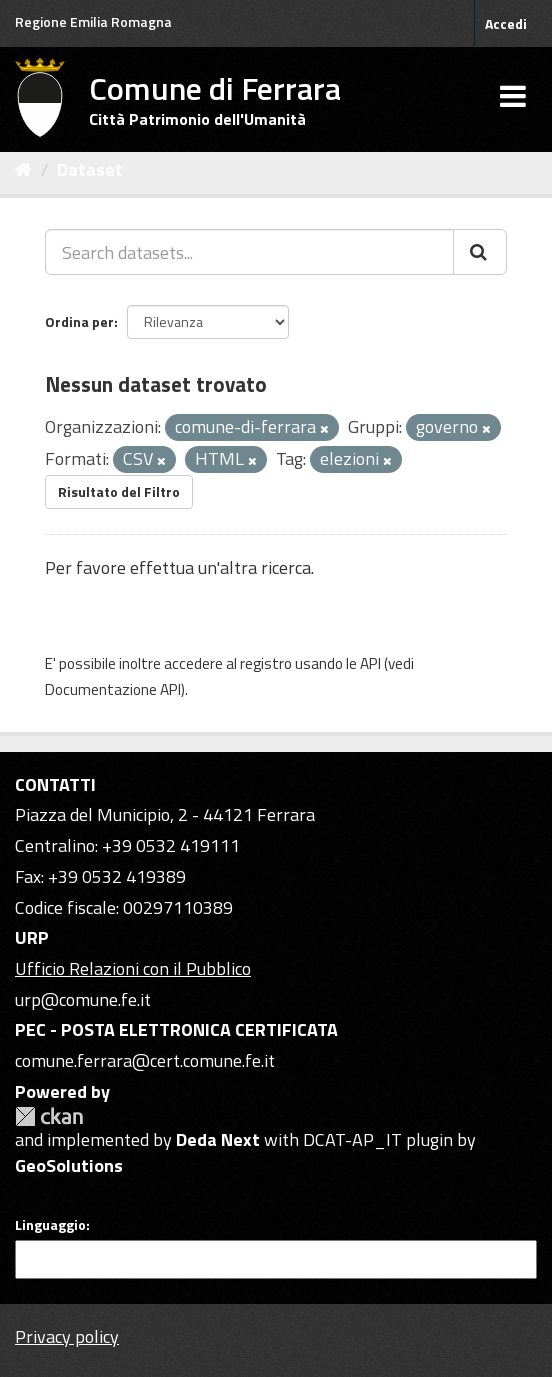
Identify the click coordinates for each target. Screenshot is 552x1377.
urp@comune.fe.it (83, 999)
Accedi (506, 23)
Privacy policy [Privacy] (67, 1336)
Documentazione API (113, 689)
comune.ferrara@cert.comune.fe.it (145, 1060)
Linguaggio (50, 1225)
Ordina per (79, 321)
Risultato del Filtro (119, 491)
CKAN (49, 1116)
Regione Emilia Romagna (93, 21)
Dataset (90, 169)
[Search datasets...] (249, 252)
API (370, 663)
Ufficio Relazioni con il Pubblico (133, 968)
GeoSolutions (69, 1165)
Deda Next (218, 1139)
